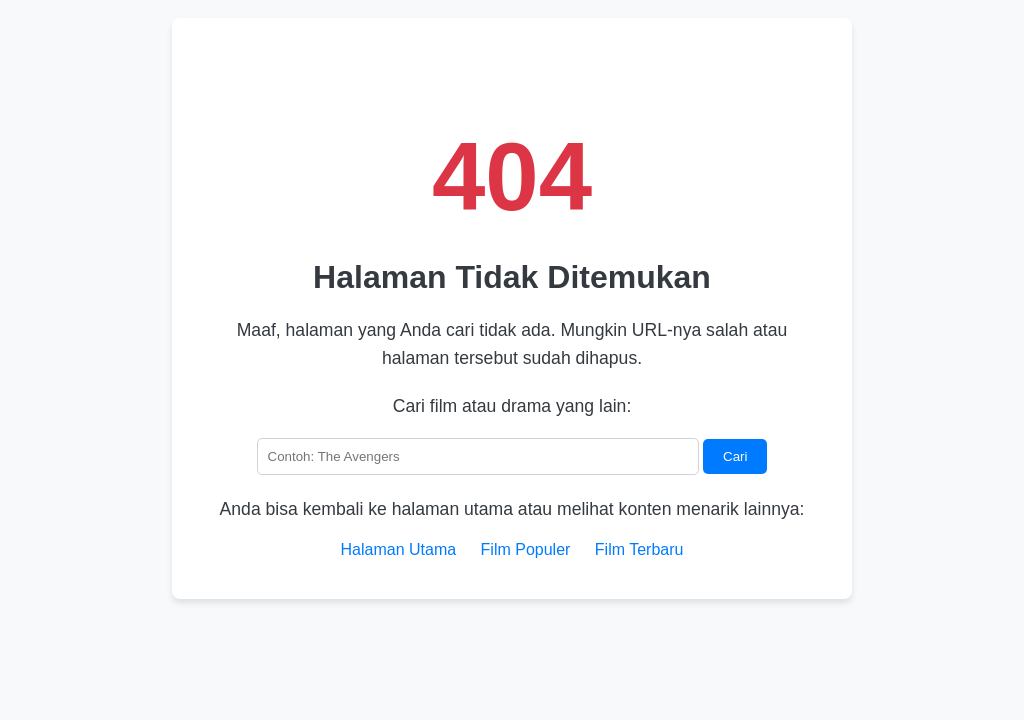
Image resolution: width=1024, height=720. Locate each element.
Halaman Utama (399, 549)
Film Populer (526, 549)
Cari (735, 456)
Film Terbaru (639, 549)
